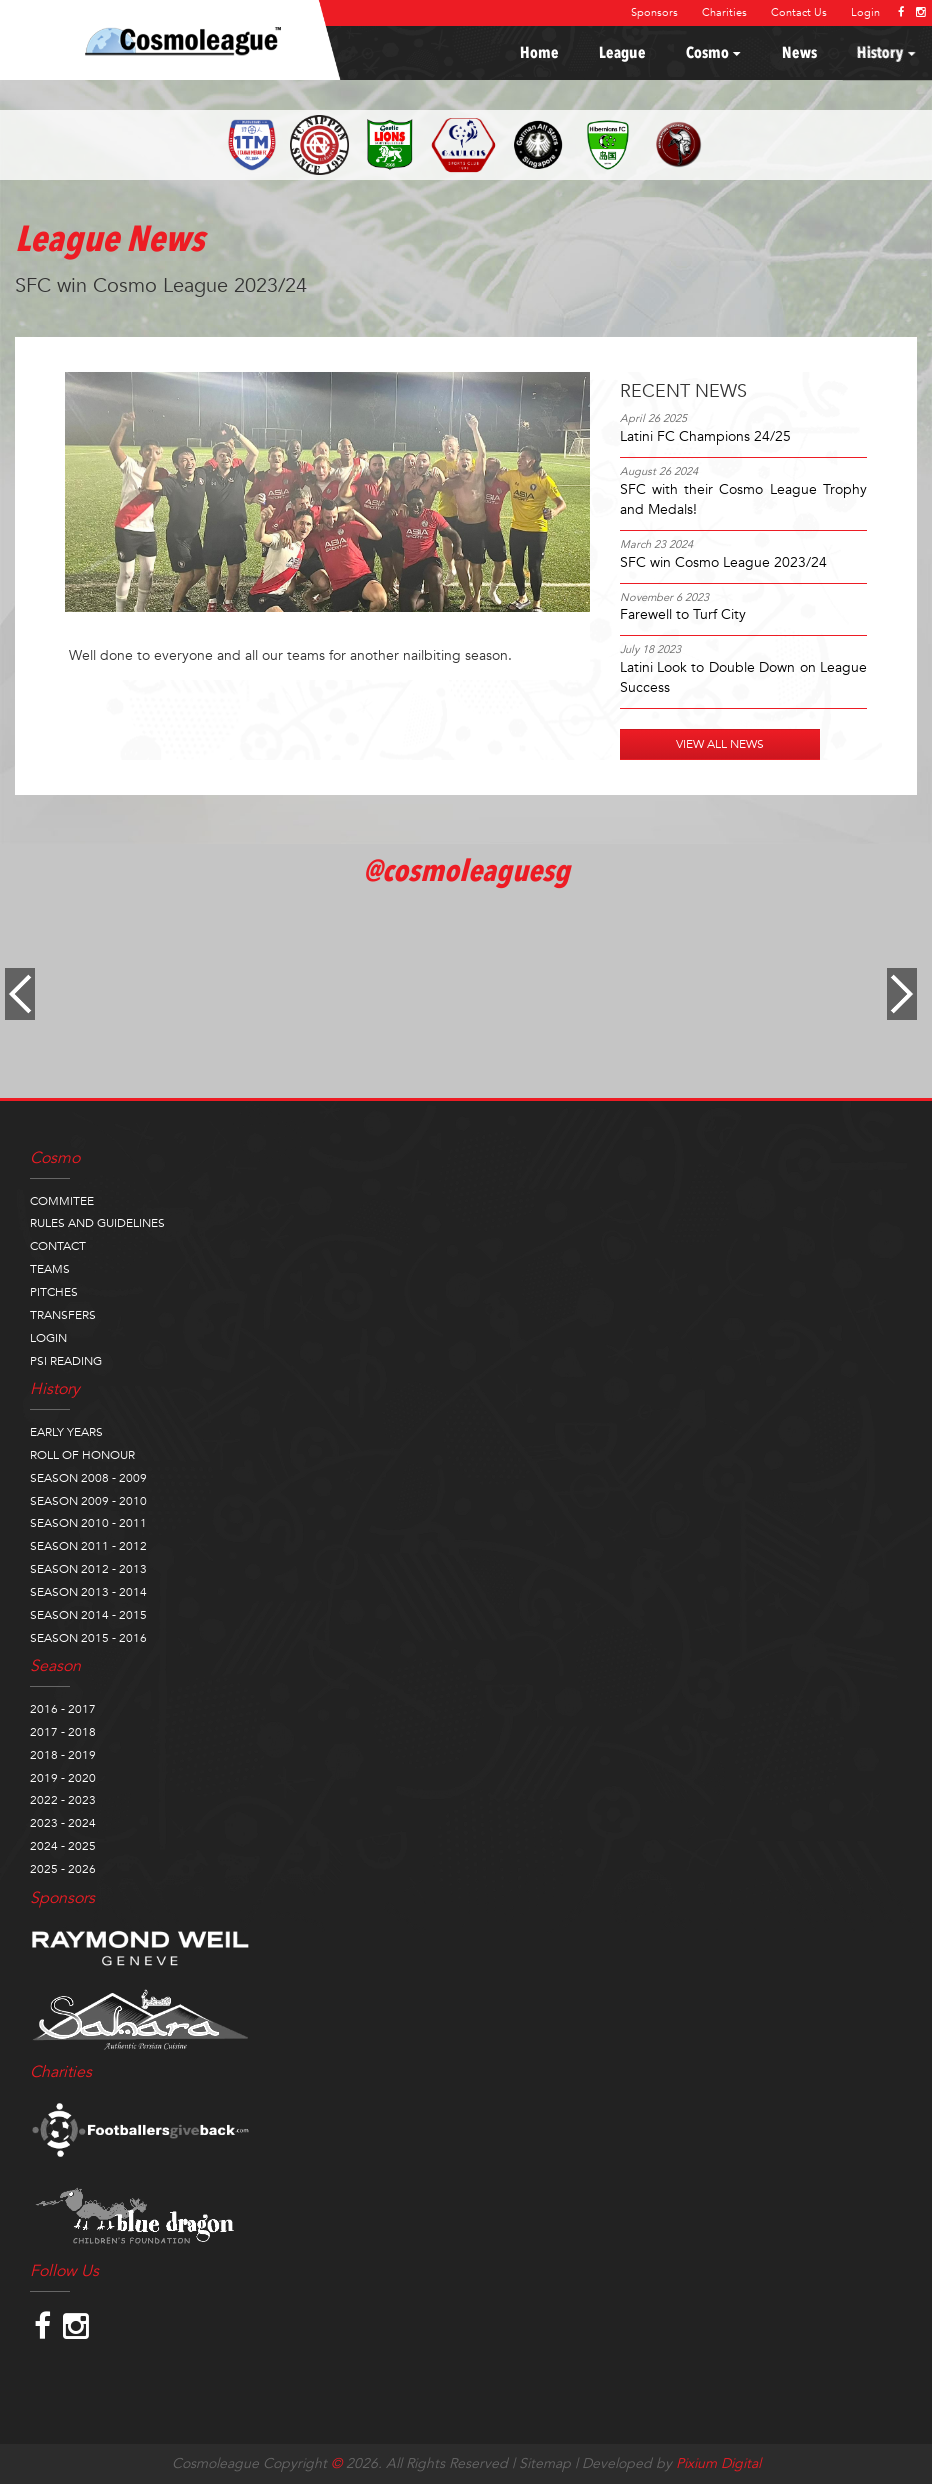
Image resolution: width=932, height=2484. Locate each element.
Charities (724, 12)
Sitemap (545, 2463)
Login (865, 12)
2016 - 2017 (63, 1709)
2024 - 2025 (63, 1846)
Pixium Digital (718, 2463)
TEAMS (50, 1269)
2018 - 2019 (63, 1755)
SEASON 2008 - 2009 (88, 1478)
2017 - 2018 (63, 1732)
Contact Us (799, 12)
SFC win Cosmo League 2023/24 (723, 562)
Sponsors (654, 12)
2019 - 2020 (63, 1778)
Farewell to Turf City (683, 614)
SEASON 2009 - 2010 (88, 1501)
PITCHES (54, 1292)
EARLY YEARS (66, 1432)
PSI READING (66, 1361)
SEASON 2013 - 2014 (88, 1592)
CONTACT (58, 1246)
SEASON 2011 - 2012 (88, 1546)
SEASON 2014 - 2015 (88, 1615)
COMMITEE (62, 1201)
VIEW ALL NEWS (720, 744)
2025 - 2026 (63, 1869)
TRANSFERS (63, 1315)
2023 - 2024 (63, 1823)
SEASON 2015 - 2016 (88, 1638)
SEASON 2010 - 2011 (88, 1523)
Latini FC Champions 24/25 (705, 436)
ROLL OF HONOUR (82, 1455)
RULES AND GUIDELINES (97, 1223)
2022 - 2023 (63, 1800)
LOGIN (48, 1338)
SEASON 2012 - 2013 (88, 1569)
